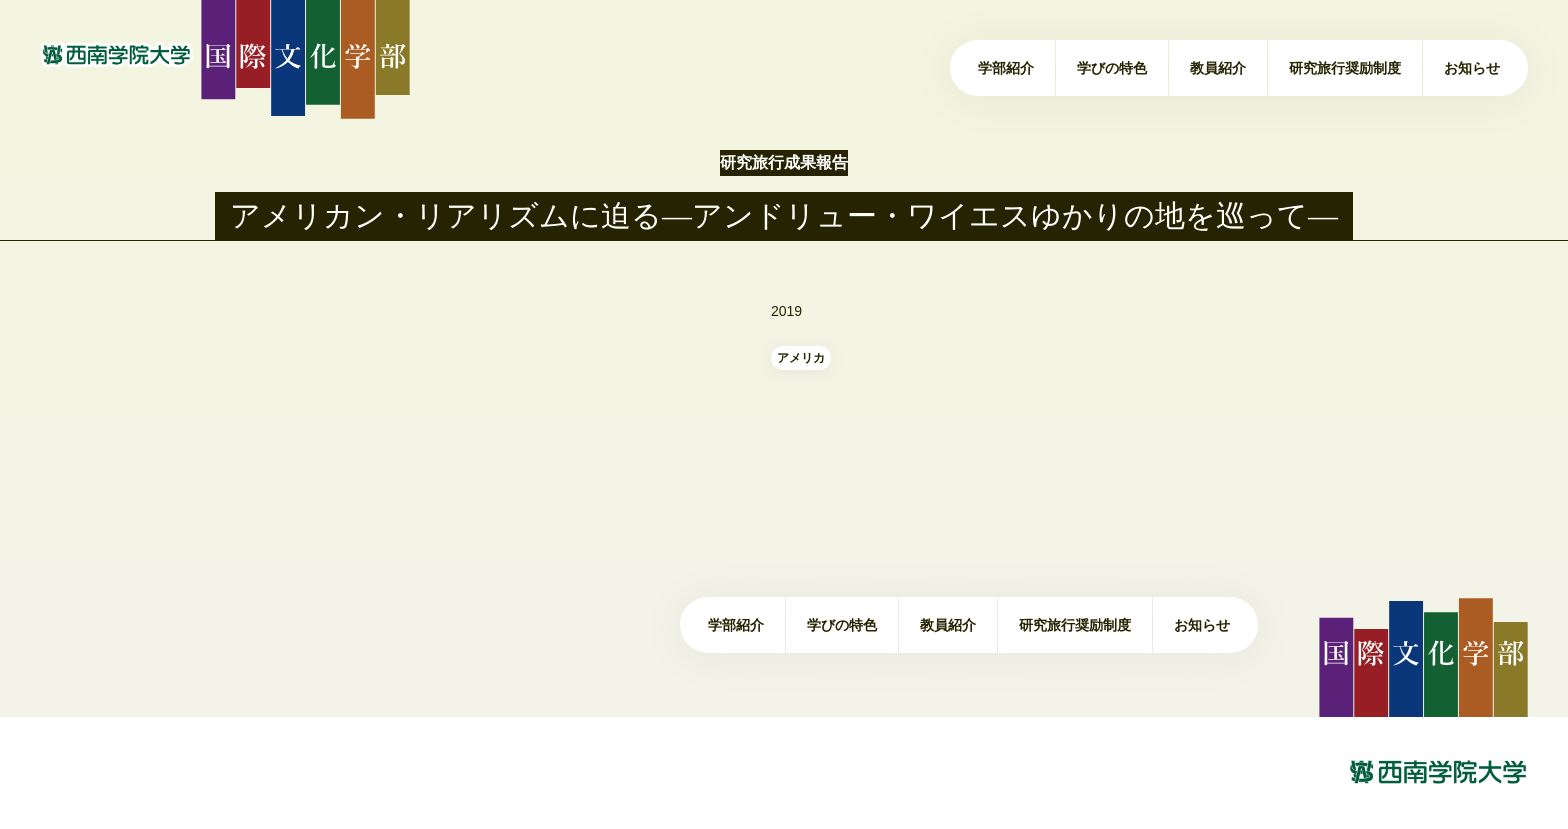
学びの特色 (1112, 68)
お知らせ (1472, 68)
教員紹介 (1218, 68)
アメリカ (801, 358)
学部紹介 (1006, 68)
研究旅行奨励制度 (1345, 68)
